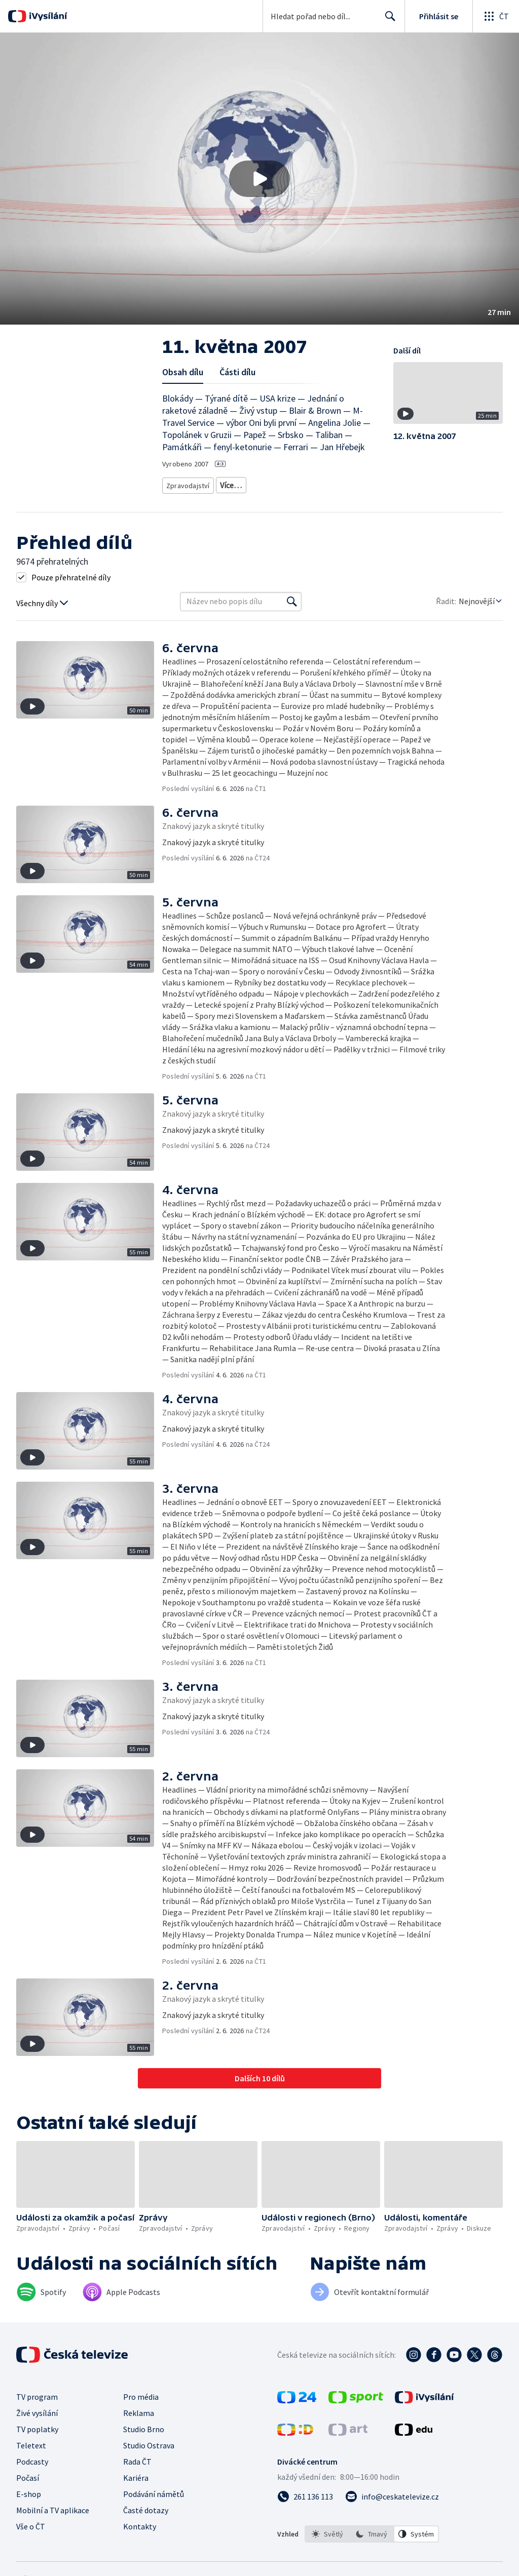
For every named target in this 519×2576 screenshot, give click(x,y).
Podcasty (32, 2458)
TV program (37, 2393)
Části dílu (237, 372)
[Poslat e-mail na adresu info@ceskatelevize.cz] (392, 2493)
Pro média (141, 2393)
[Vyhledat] (292, 598)
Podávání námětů (153, 2490)
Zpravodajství (187, 483)
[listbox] (372, 2530)
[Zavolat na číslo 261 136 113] (305, 2493)
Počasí (27, 2474)
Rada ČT (137, 2458)
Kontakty (139, 2523)
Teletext (31, 2442)
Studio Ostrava (148, 2442)
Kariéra (136, 2474)
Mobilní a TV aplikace (52, 2507)
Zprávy (229, 483)
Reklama (138, 2409)
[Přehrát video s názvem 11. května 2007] (259, 179)
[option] (327, 2530)
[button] (259, 179)
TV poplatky (37, 2426)
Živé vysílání (37, 2409)
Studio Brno (143, 2426)
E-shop (28, 2490)
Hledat (387, 20)
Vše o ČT (30, 2523)
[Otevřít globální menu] (495, 16)
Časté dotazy (145, 2507)
